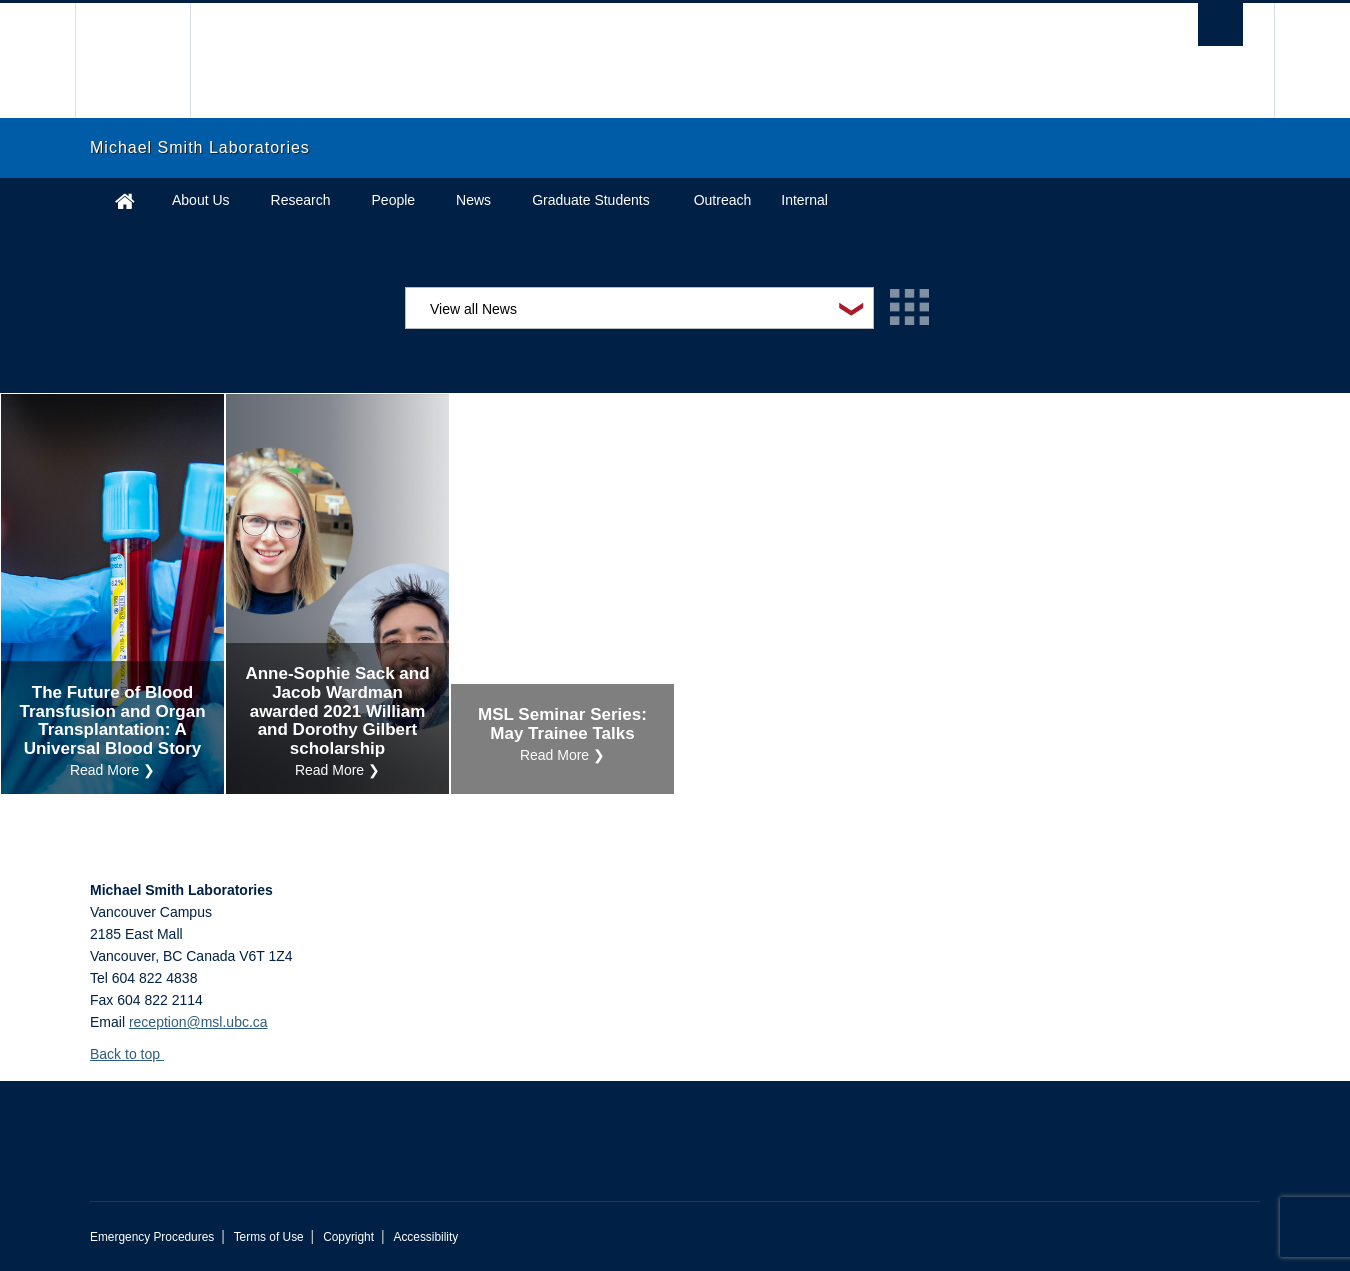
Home (125, 200)
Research (301, 200)
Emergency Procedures (152, 1237)
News (473, 200)
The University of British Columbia (132, 60)
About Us (201, 200)
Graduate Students (591, 200)
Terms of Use (269, 1237)
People (394, 200)
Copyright (348, 1237)
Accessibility (425, 1237)
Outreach (723, 200)
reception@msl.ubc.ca (198, 1022)
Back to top (134, 1054)
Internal (804, 200)
